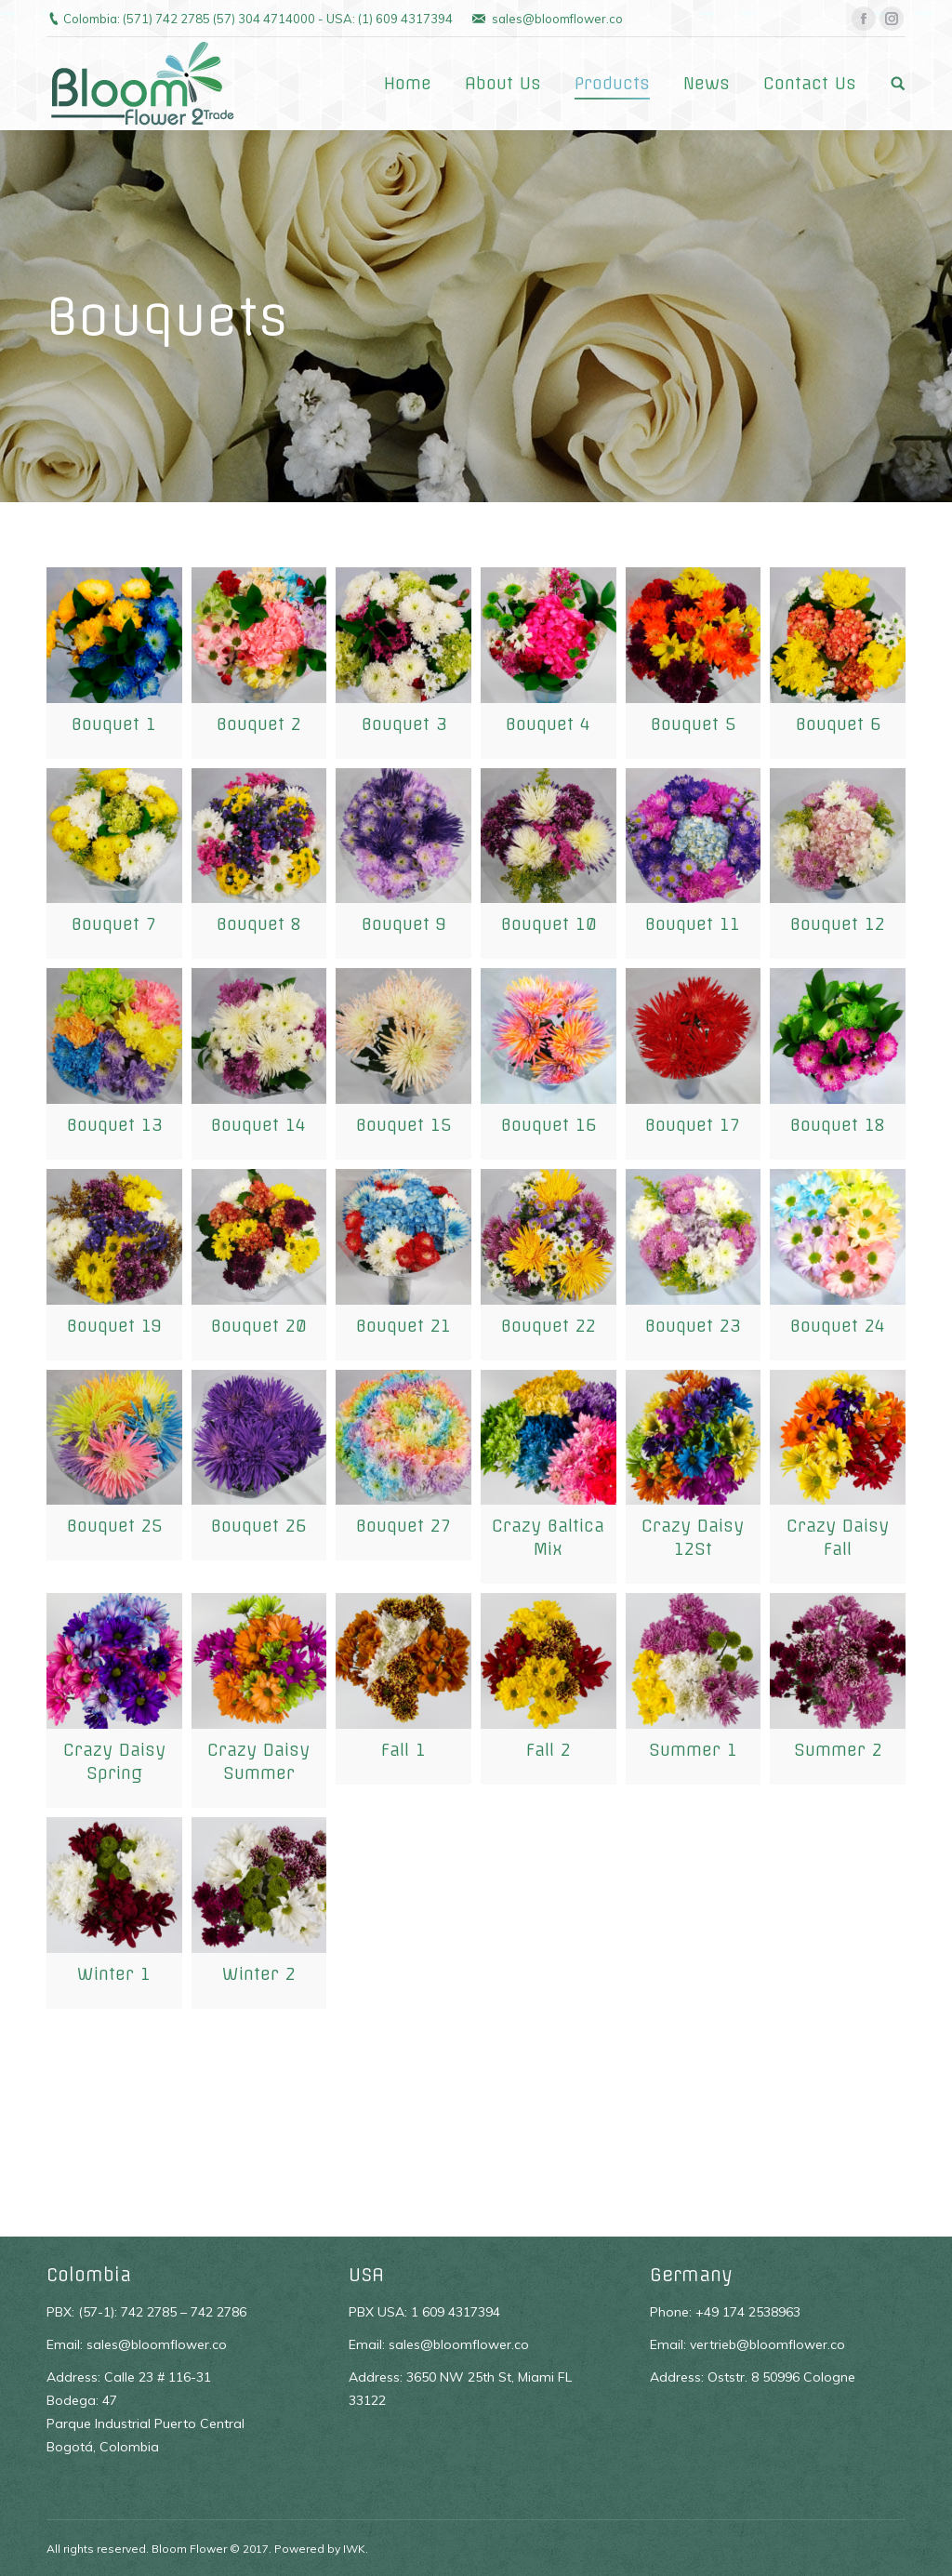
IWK (354, 2549)
